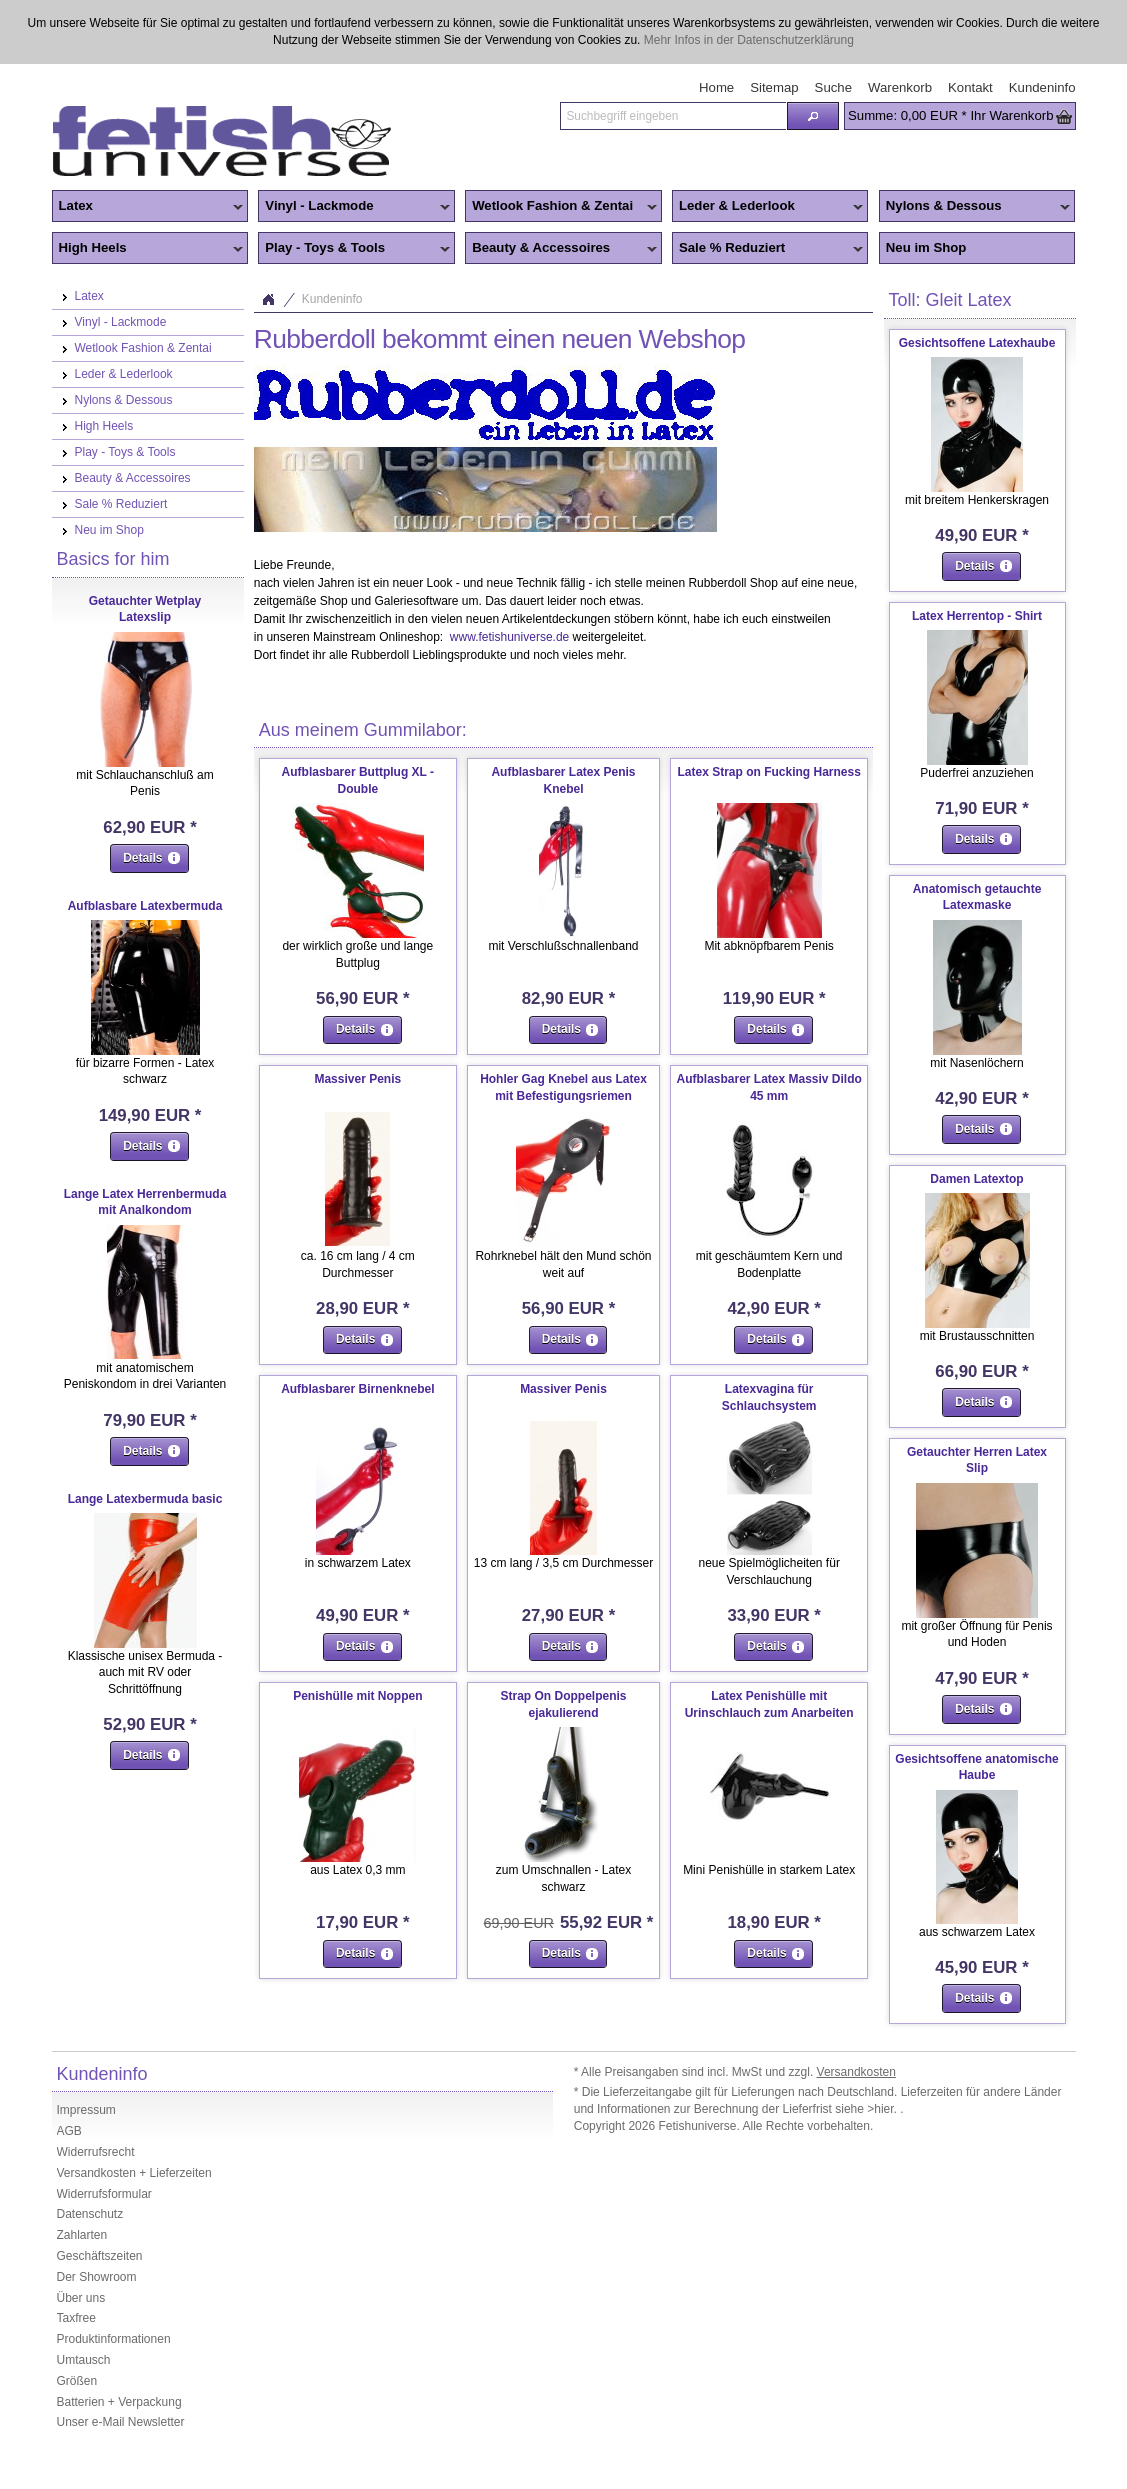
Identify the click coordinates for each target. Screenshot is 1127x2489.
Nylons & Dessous (975, 207)
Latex (148, 207)
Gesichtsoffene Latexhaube (977, 343)
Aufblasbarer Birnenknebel (357, 1389)
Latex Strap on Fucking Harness (768, 772)
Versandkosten (856, 2072)
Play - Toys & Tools (354, 249)
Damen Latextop (976, 1179)
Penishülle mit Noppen (357, 1696)
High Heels (148, 249)
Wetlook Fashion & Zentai (561, 207)
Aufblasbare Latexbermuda (145, 906)
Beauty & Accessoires (561, 249)
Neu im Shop (926, 247)
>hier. (883, 2109)
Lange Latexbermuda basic (145, 1499)
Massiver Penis (357, 1079)
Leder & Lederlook (768, 207)
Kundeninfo (332, 299)
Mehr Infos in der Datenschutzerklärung (749, 40)
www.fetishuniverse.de (509, 637)
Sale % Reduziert (768, 249)
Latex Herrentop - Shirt (977, 616)
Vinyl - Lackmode (354, 207)
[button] (813, 116)
